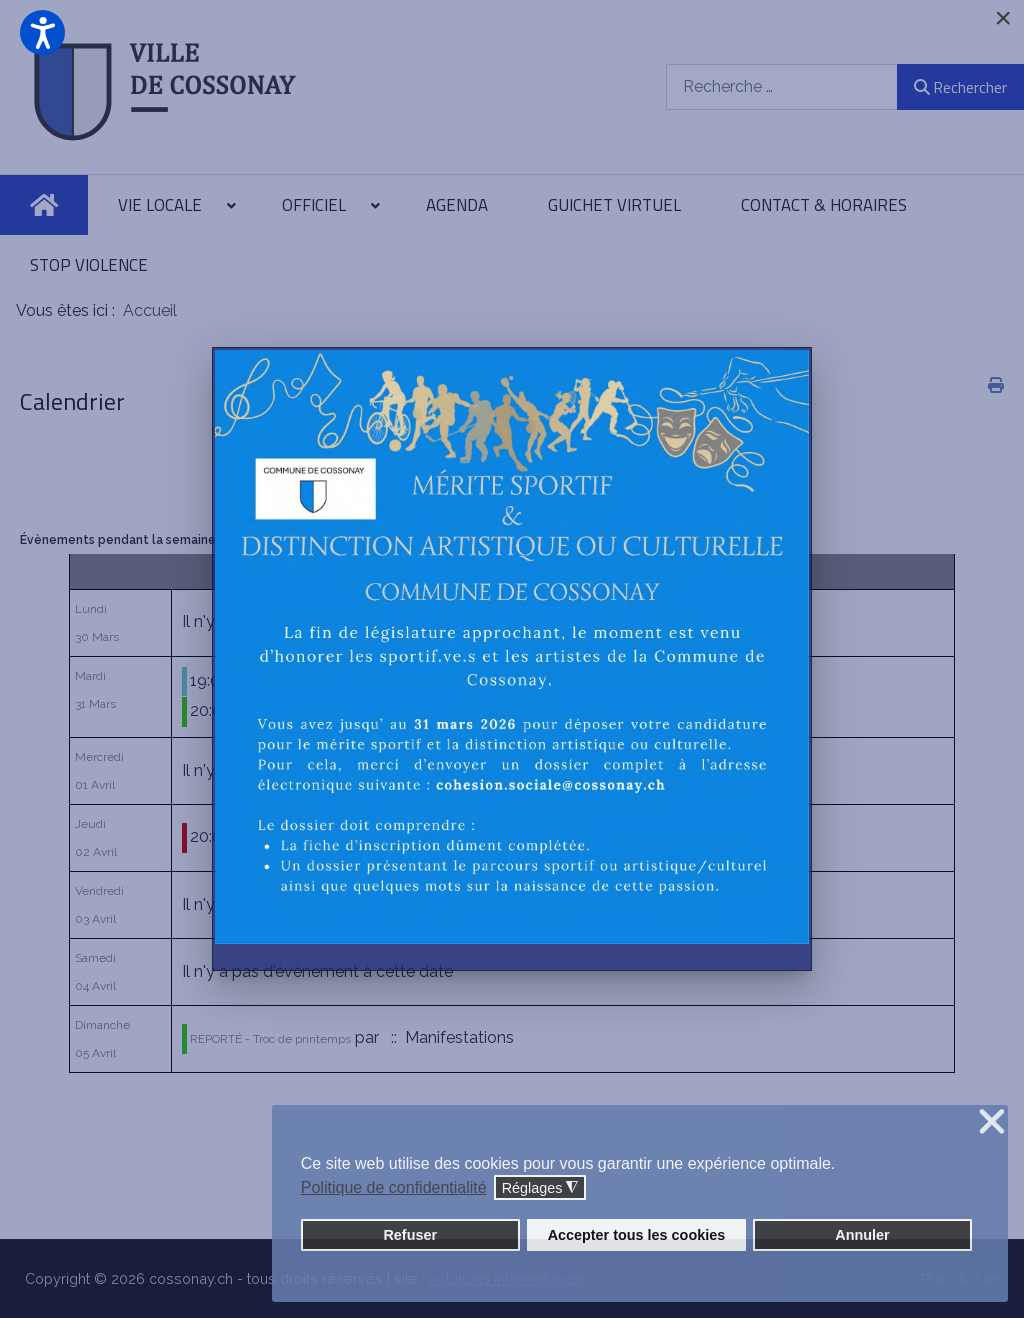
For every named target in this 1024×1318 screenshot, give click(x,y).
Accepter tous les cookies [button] (637, 1235)
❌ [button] (992, 1122)
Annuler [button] (862, 1235)
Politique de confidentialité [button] (394, 1187)
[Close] (1003, 18)
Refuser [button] (410, 1235)
